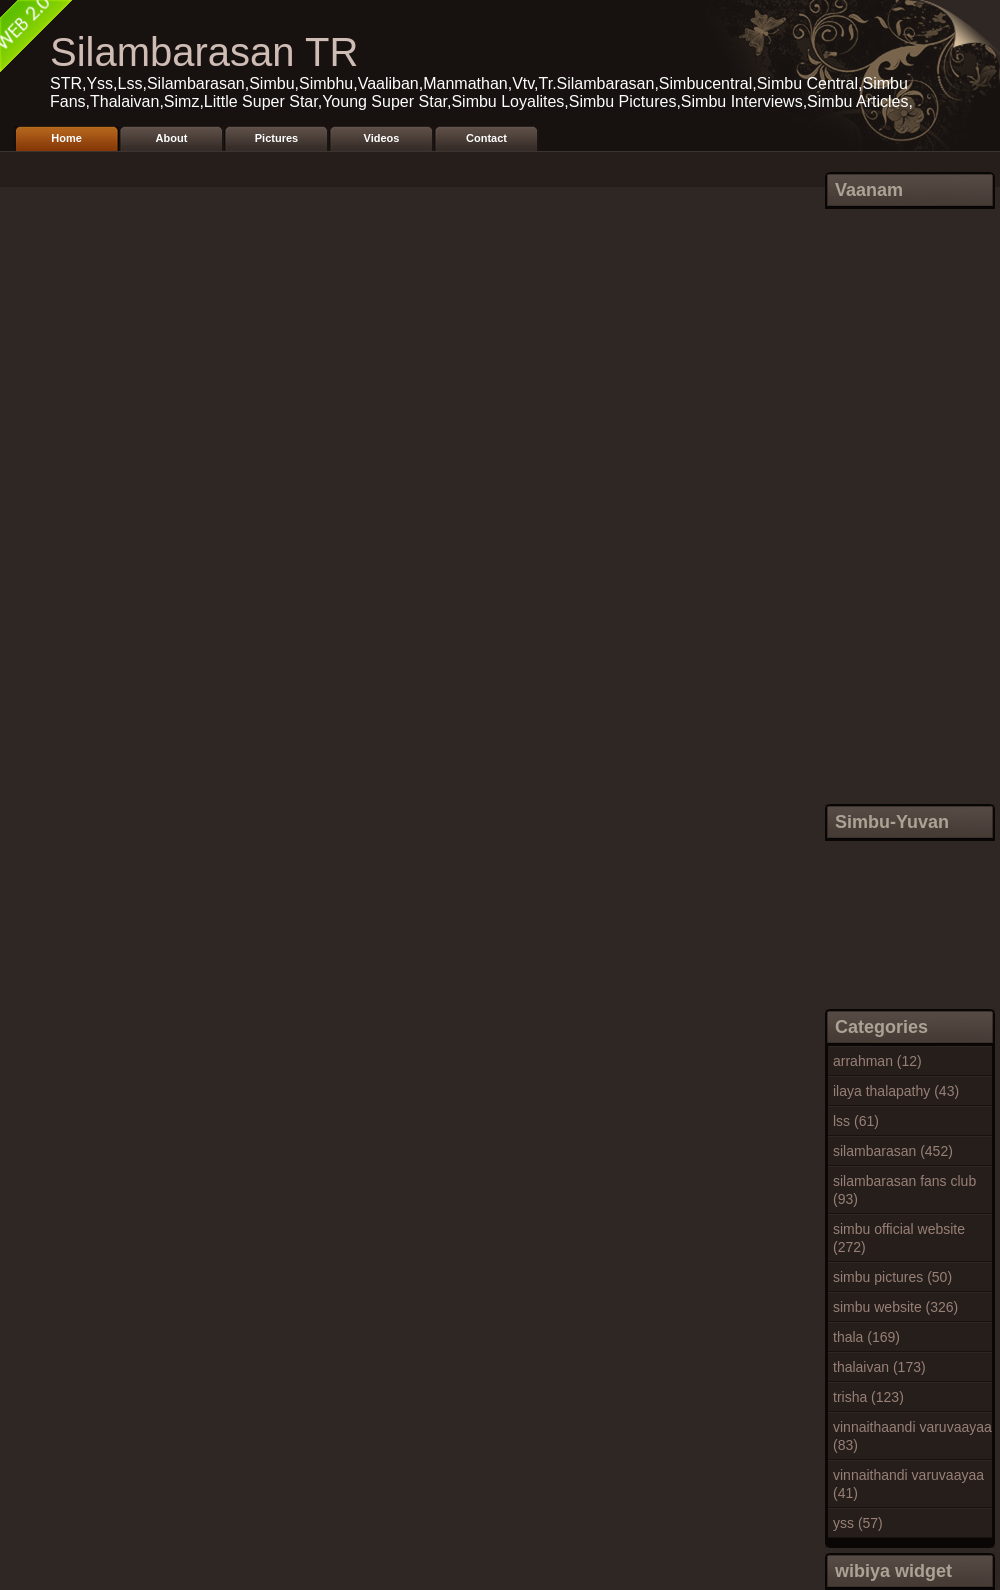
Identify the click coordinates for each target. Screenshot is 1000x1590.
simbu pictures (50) (892, 1277)
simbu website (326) (895, 1307)
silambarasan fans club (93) (904, 1190)
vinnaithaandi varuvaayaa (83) (912, 1436)
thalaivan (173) (879, 1367)
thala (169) (866, 1337)
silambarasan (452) (893, 1151)
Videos (382, 138)
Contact (486, 138)
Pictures (276, 138)
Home (66, 138)
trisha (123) (868, 1397)
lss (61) (856, 1121)
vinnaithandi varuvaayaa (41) (908, 1484)
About (172, 138)
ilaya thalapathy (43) (896, 1091)
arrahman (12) (877, 1061)
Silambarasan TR (204, 52)
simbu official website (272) (899, 1238)
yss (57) (858, 1523)
